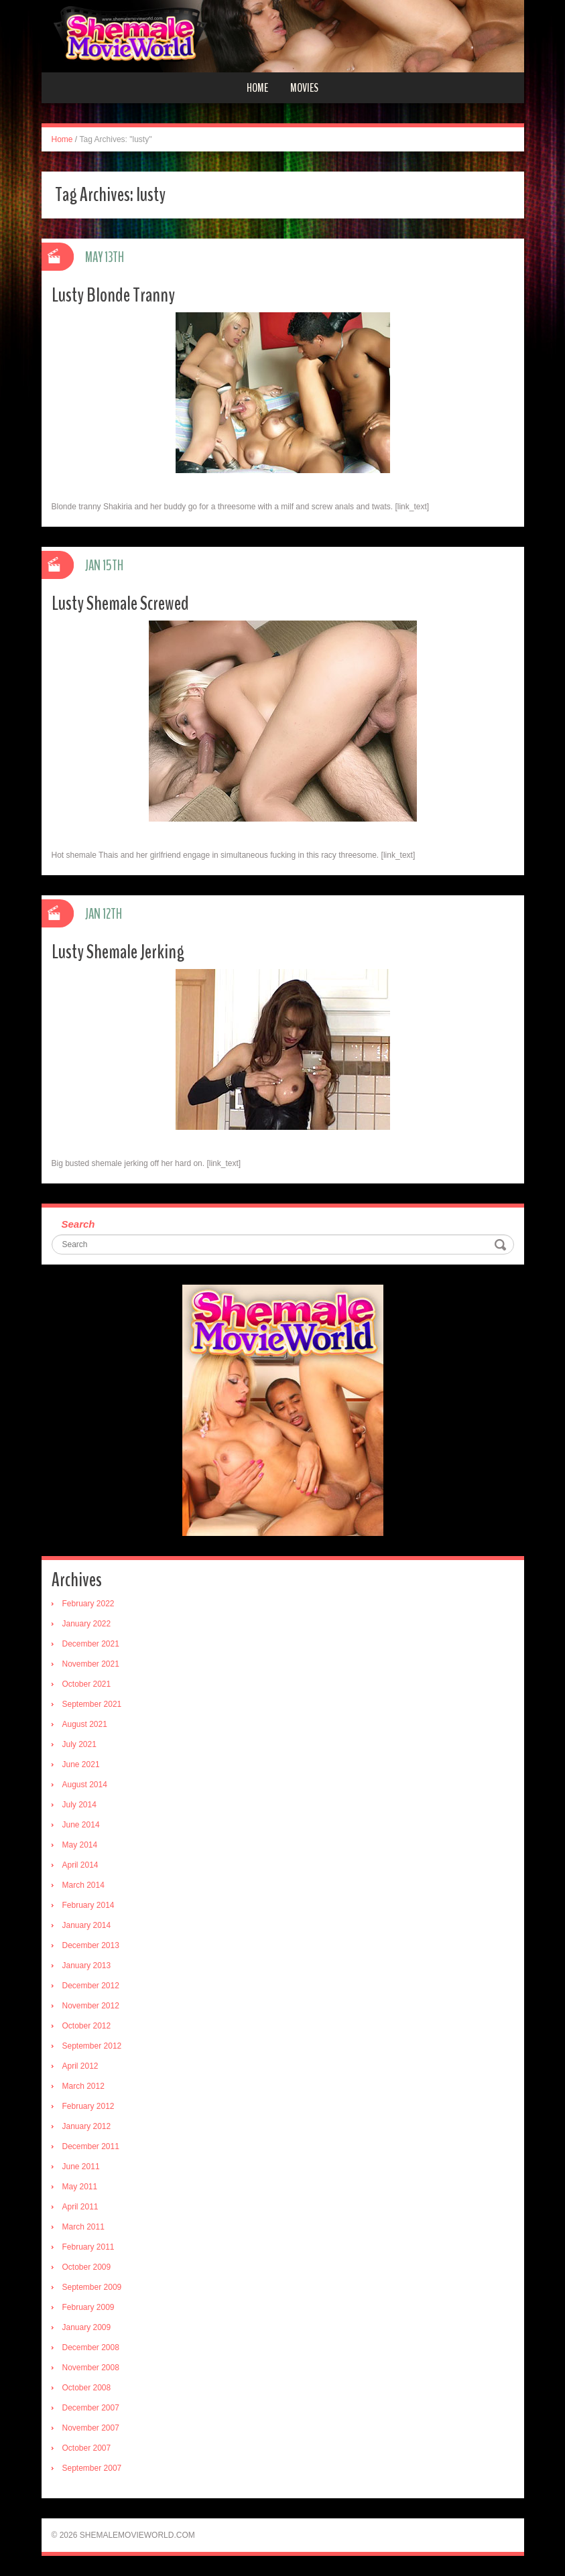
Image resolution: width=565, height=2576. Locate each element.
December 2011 (90, 2146)
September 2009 (92, 2287)
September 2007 (92, 2468)
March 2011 (83, 2227)
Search (78, 1224)
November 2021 (90, 1664)
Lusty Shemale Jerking (118, 952)
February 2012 (88, 2106)
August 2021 (84, 1724)
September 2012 (92, 2046)
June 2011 (81, 2166)
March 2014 (83, 1885)
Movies (304, 88)
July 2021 (79, 1744)
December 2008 (90, 2347)
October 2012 (86, 2026)
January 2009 (86, 2327)
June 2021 (81, 1764)
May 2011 (80, 2186)
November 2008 (90, 2367)
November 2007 (90, 2428)
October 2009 (86, 2267)
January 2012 (86, 2126)
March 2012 (83, 2086)
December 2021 (90, 1644)
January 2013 (86, 1965)
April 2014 (80, 1865)
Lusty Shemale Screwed (120, 603)
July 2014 (79, 1804)
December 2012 (90, 1985)
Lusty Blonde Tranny (113, 295)
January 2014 (86, 1925)
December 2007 (90, 2407)
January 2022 (86, 1623)
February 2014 (88, 1905)
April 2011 (80, 2206)
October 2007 (86, 2448)
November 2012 (90, 2005)
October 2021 (86, 1684)
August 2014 (84, 1784)
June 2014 (81, 1824)
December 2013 (90, 1945)
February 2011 (88, 2247)
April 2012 (80, 2066)
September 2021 (92, 1704)
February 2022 (88, 1603)
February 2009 (88, 2307)
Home (257, 88)
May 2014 (80, 1845)
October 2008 (86, 2387)
